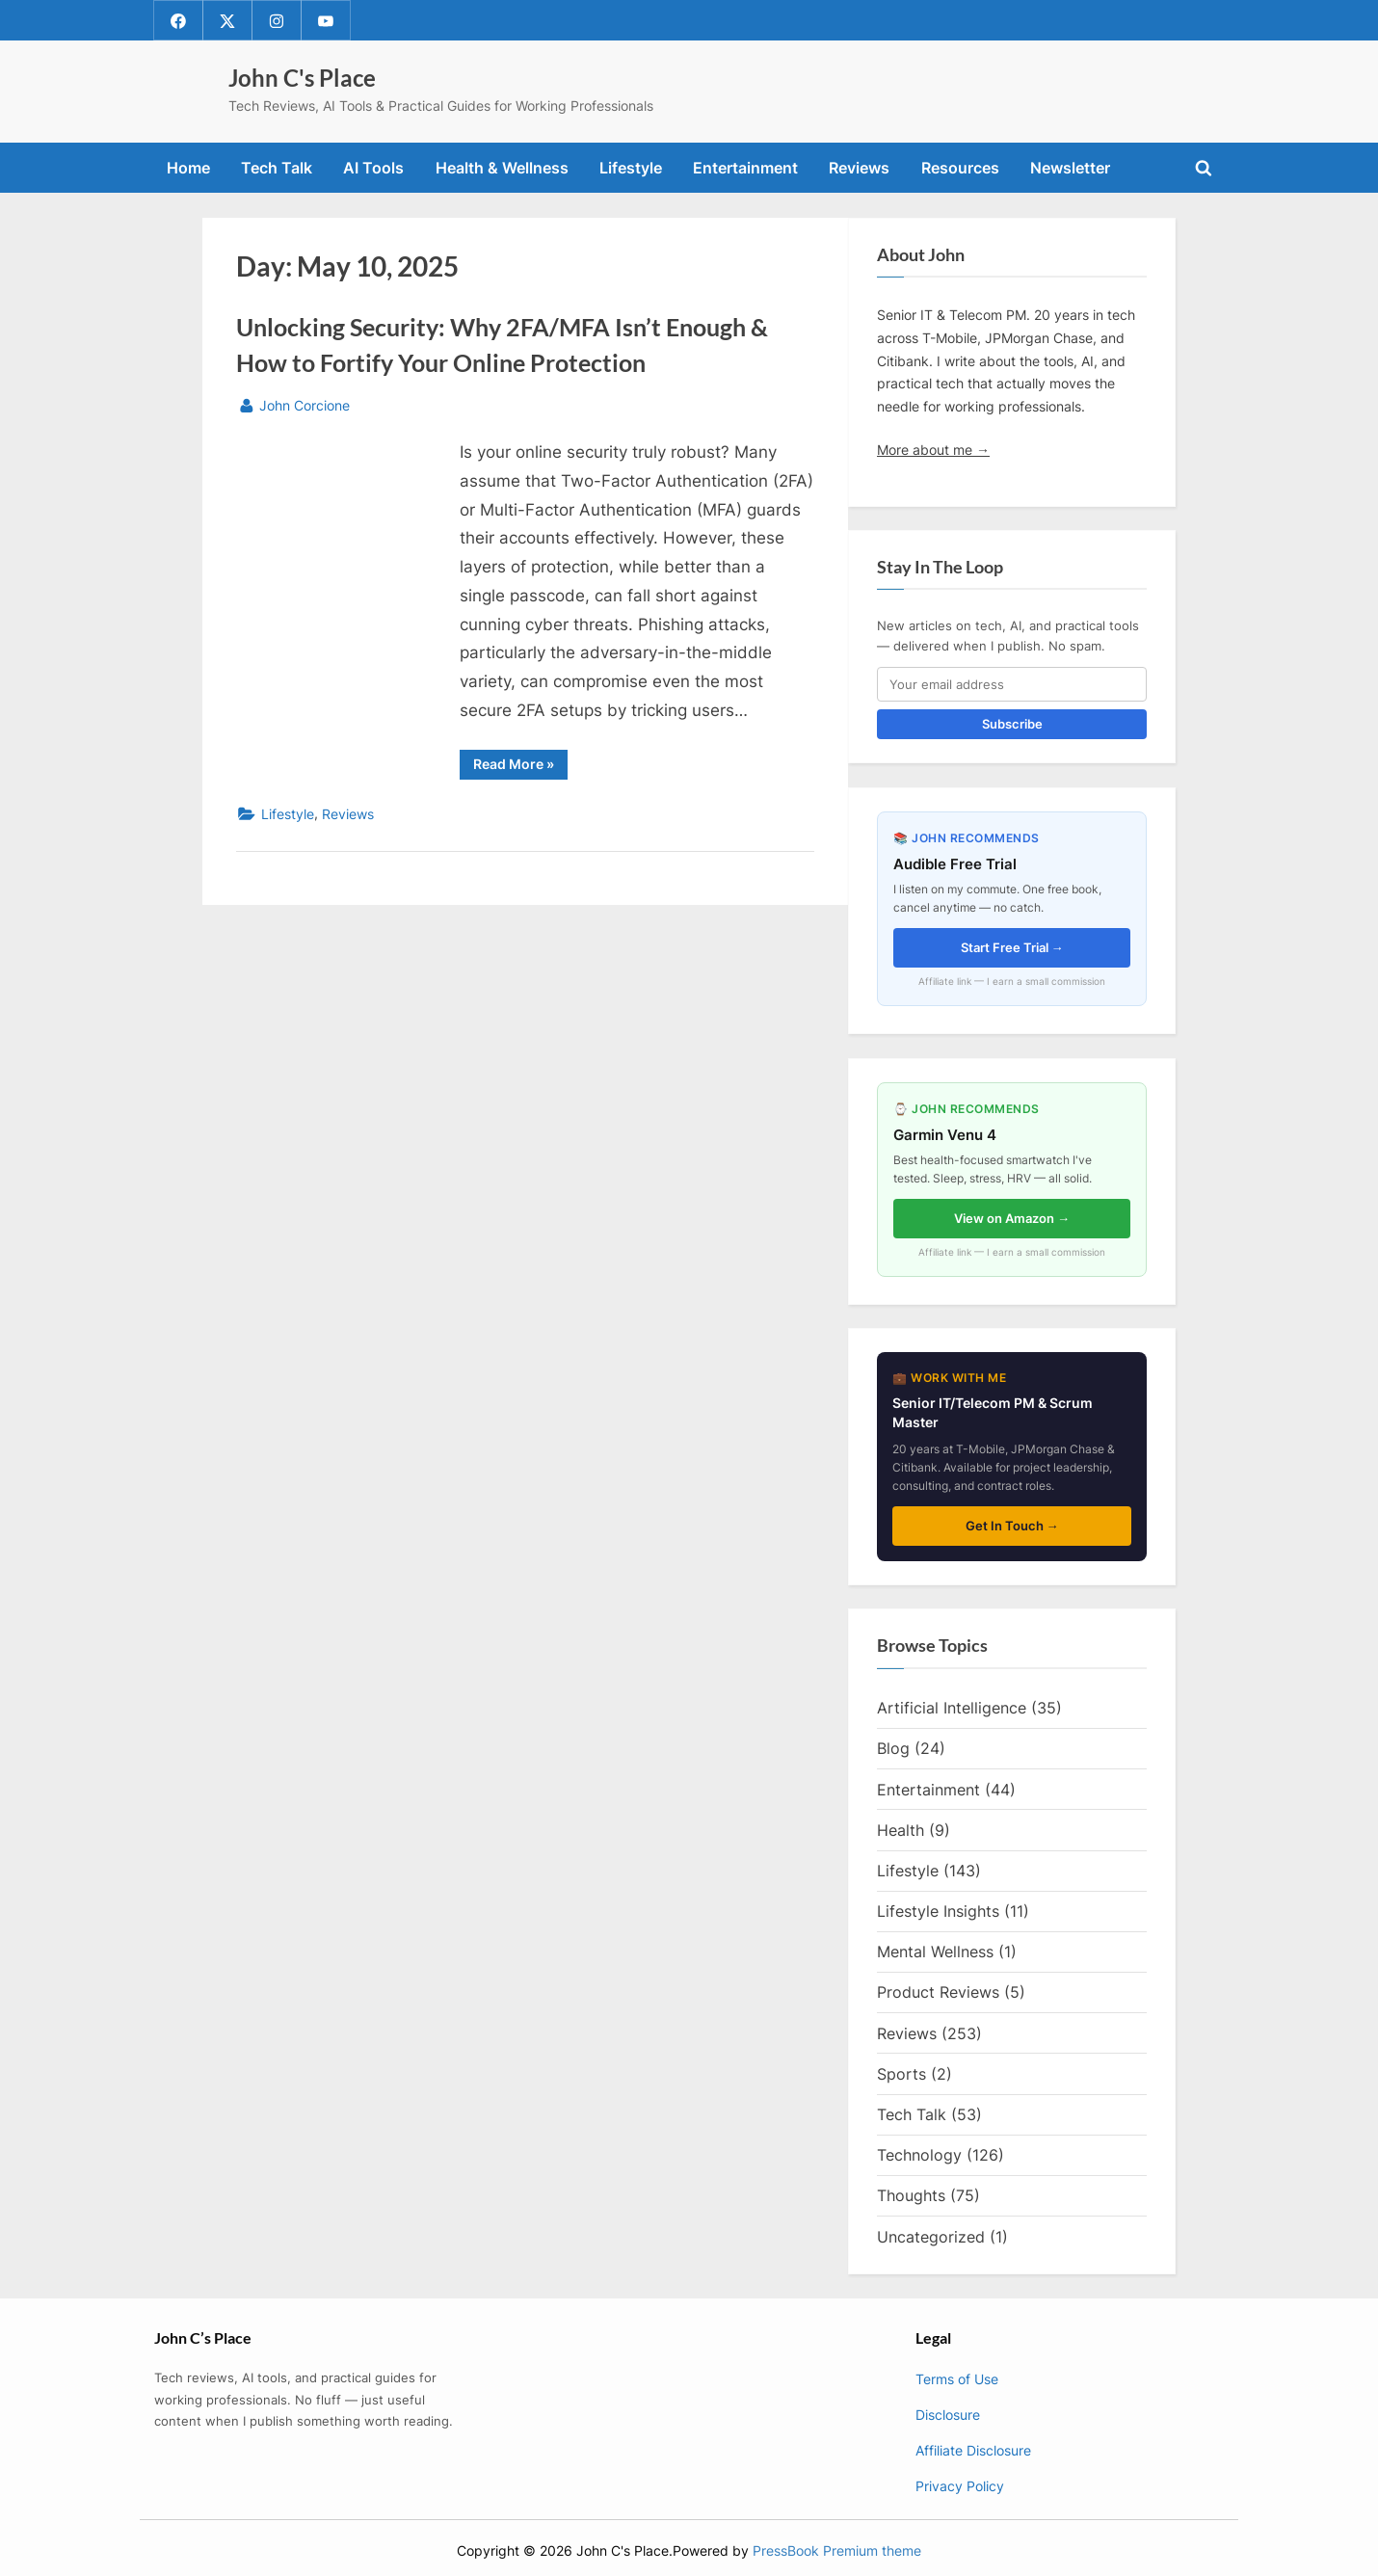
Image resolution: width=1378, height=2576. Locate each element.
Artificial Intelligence (951, 1708)
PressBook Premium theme (837, 2551)
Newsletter (1070, 167)
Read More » (520, 767)
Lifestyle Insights (938, 1911)
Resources (960, 167)
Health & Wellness (502, 167)
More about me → (933, 449)
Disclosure (947, 2414)
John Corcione (304, 403)
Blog (893, 1749)
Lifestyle (630, 167)
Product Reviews (938, 1993)
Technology (919, 2154)
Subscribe (1012, 724)
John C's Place (302, 78)
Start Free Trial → (1012, 947)
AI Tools (373, 167)
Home (188, 167)
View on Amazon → (1012, 1218)
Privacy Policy (959, 2486)
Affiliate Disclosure (973, 2450)
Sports (901, 2074)
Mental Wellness (935, 1952)
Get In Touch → (1012, 1525)
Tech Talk (276, 167)
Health (900, 1830)
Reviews (859, 167)
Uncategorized (931, 2236)
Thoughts (911, 2196)
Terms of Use (956, 2379)
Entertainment (745, 167)
